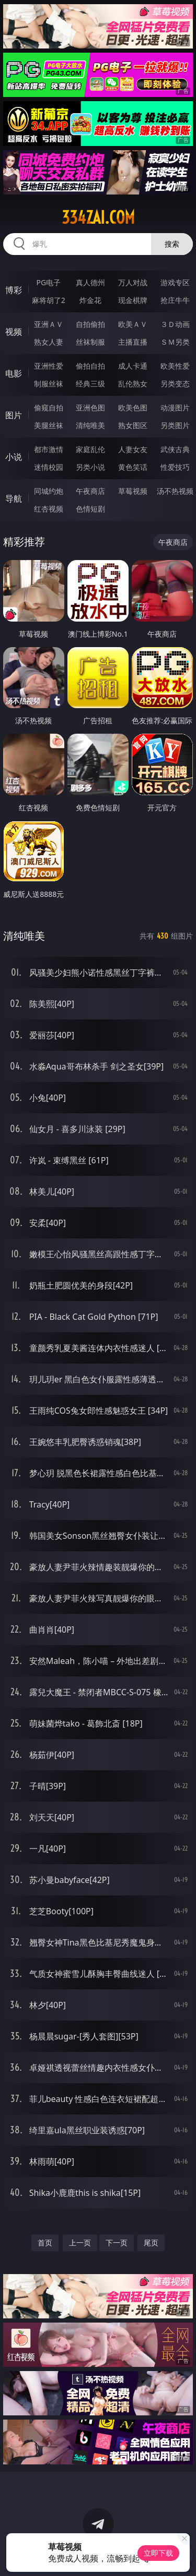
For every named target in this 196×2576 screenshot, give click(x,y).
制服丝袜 (48, 383)
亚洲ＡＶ (48, 324)
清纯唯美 (90, 425)
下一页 (117, 2242)
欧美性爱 (175, 366)
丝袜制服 (90, 342)
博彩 (13, 290)
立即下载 (158, 2553)
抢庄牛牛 (175, 300)
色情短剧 (90, 509)
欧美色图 (132, 407)
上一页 (80, 2242)
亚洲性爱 (48, 366)
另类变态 (175, 383)
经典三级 (90, 383)
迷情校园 (48, 467)
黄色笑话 (132, 467)
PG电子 (48, 282)
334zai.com (98, 217)
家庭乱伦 (90, 449)
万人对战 (132, 282)
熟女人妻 (48, 342)
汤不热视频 (175, 491)
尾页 (151, 2242)
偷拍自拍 (90, 366)
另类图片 (175, 425)
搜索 (172, 244)
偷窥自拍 (48, 407)
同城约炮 (48, 491)
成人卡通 (132, 366)
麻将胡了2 (48, 300)
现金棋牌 (132, 300)
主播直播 (132, 342)
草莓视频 (132, 491)
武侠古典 (175, 449)
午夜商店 (90, 491)
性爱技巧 (175, 467)
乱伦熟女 (132, 383)
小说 (13, 457)
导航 (13, 498)
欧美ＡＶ (132, 324)
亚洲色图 (90, 407)
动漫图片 (175, 407)
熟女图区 (132, 425)
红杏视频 (48, 509)
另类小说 (90, 467)
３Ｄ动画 (175, 324)
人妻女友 (132, 449)
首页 (45, 2242)
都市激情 (48, 449)
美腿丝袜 (48, 425)
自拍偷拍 (90, 324)
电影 (13, 373)
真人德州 (90, 282)
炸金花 (90, 300)
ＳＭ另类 (175, 342)
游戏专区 (175, 282)
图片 (13, 415)
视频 (13, 331)
